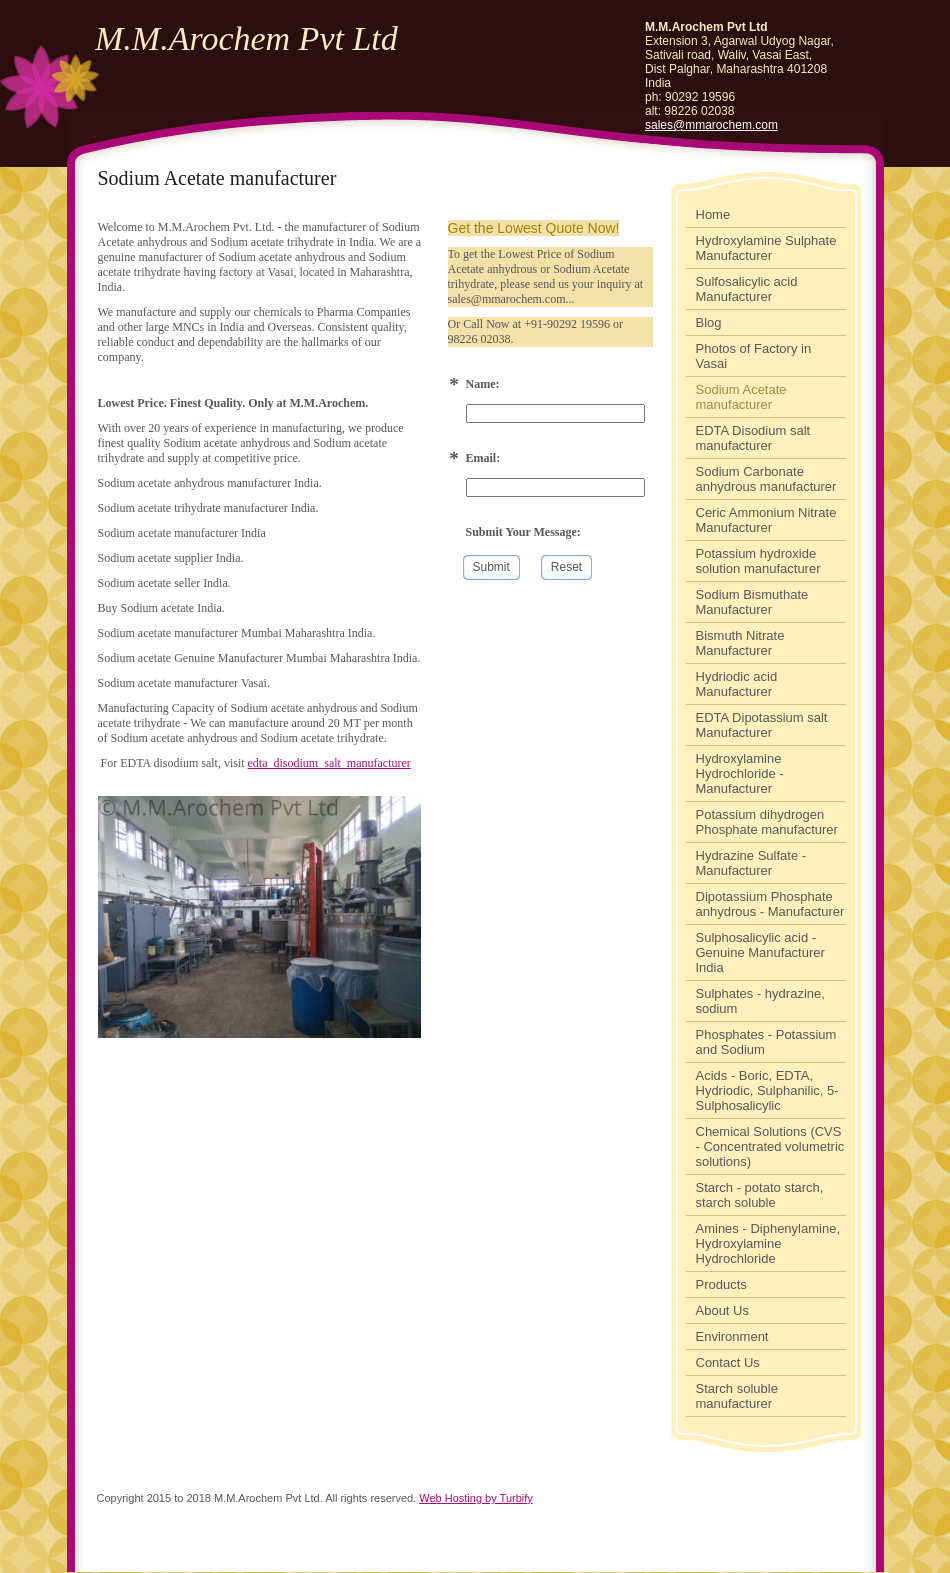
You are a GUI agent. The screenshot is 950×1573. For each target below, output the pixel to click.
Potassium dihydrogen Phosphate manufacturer (767, 822)
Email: (483, 458)
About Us (722, 1310)
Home (713, 214)
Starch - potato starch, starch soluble (760, 1195)
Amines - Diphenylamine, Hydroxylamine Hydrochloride (768, 1243)
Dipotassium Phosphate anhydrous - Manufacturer (770, 904)
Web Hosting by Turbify (476, 1498)
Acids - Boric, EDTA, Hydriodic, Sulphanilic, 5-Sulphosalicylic (767, 1090)
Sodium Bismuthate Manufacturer (752, 602)
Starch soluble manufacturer (737, 1396)
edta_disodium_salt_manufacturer (329, 763)
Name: (483, 384)
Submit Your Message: (523, 532)
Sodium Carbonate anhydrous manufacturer (766, 479)
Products (721, 1284)
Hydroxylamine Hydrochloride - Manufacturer (740, 773)
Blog (709, 322)
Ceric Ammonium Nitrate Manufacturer (766, 520)
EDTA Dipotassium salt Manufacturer (762, 725)
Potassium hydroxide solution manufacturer (758, 561)
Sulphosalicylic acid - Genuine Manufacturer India (760, 952)
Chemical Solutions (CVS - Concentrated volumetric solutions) (770, 1146)
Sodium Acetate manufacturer (741, 397)
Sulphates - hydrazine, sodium (760, 1001)
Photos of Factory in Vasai (754, 356)
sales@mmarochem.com (711, 125)
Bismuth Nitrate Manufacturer (740, 643)
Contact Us (728, 1362)
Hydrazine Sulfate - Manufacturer (751, 863)
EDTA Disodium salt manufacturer (753, 438)
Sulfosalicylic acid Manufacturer (747, 289)
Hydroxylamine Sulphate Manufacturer (766, 248)
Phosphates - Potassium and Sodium (766, 1042)
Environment (732, 1336)
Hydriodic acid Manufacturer (737, 684)
